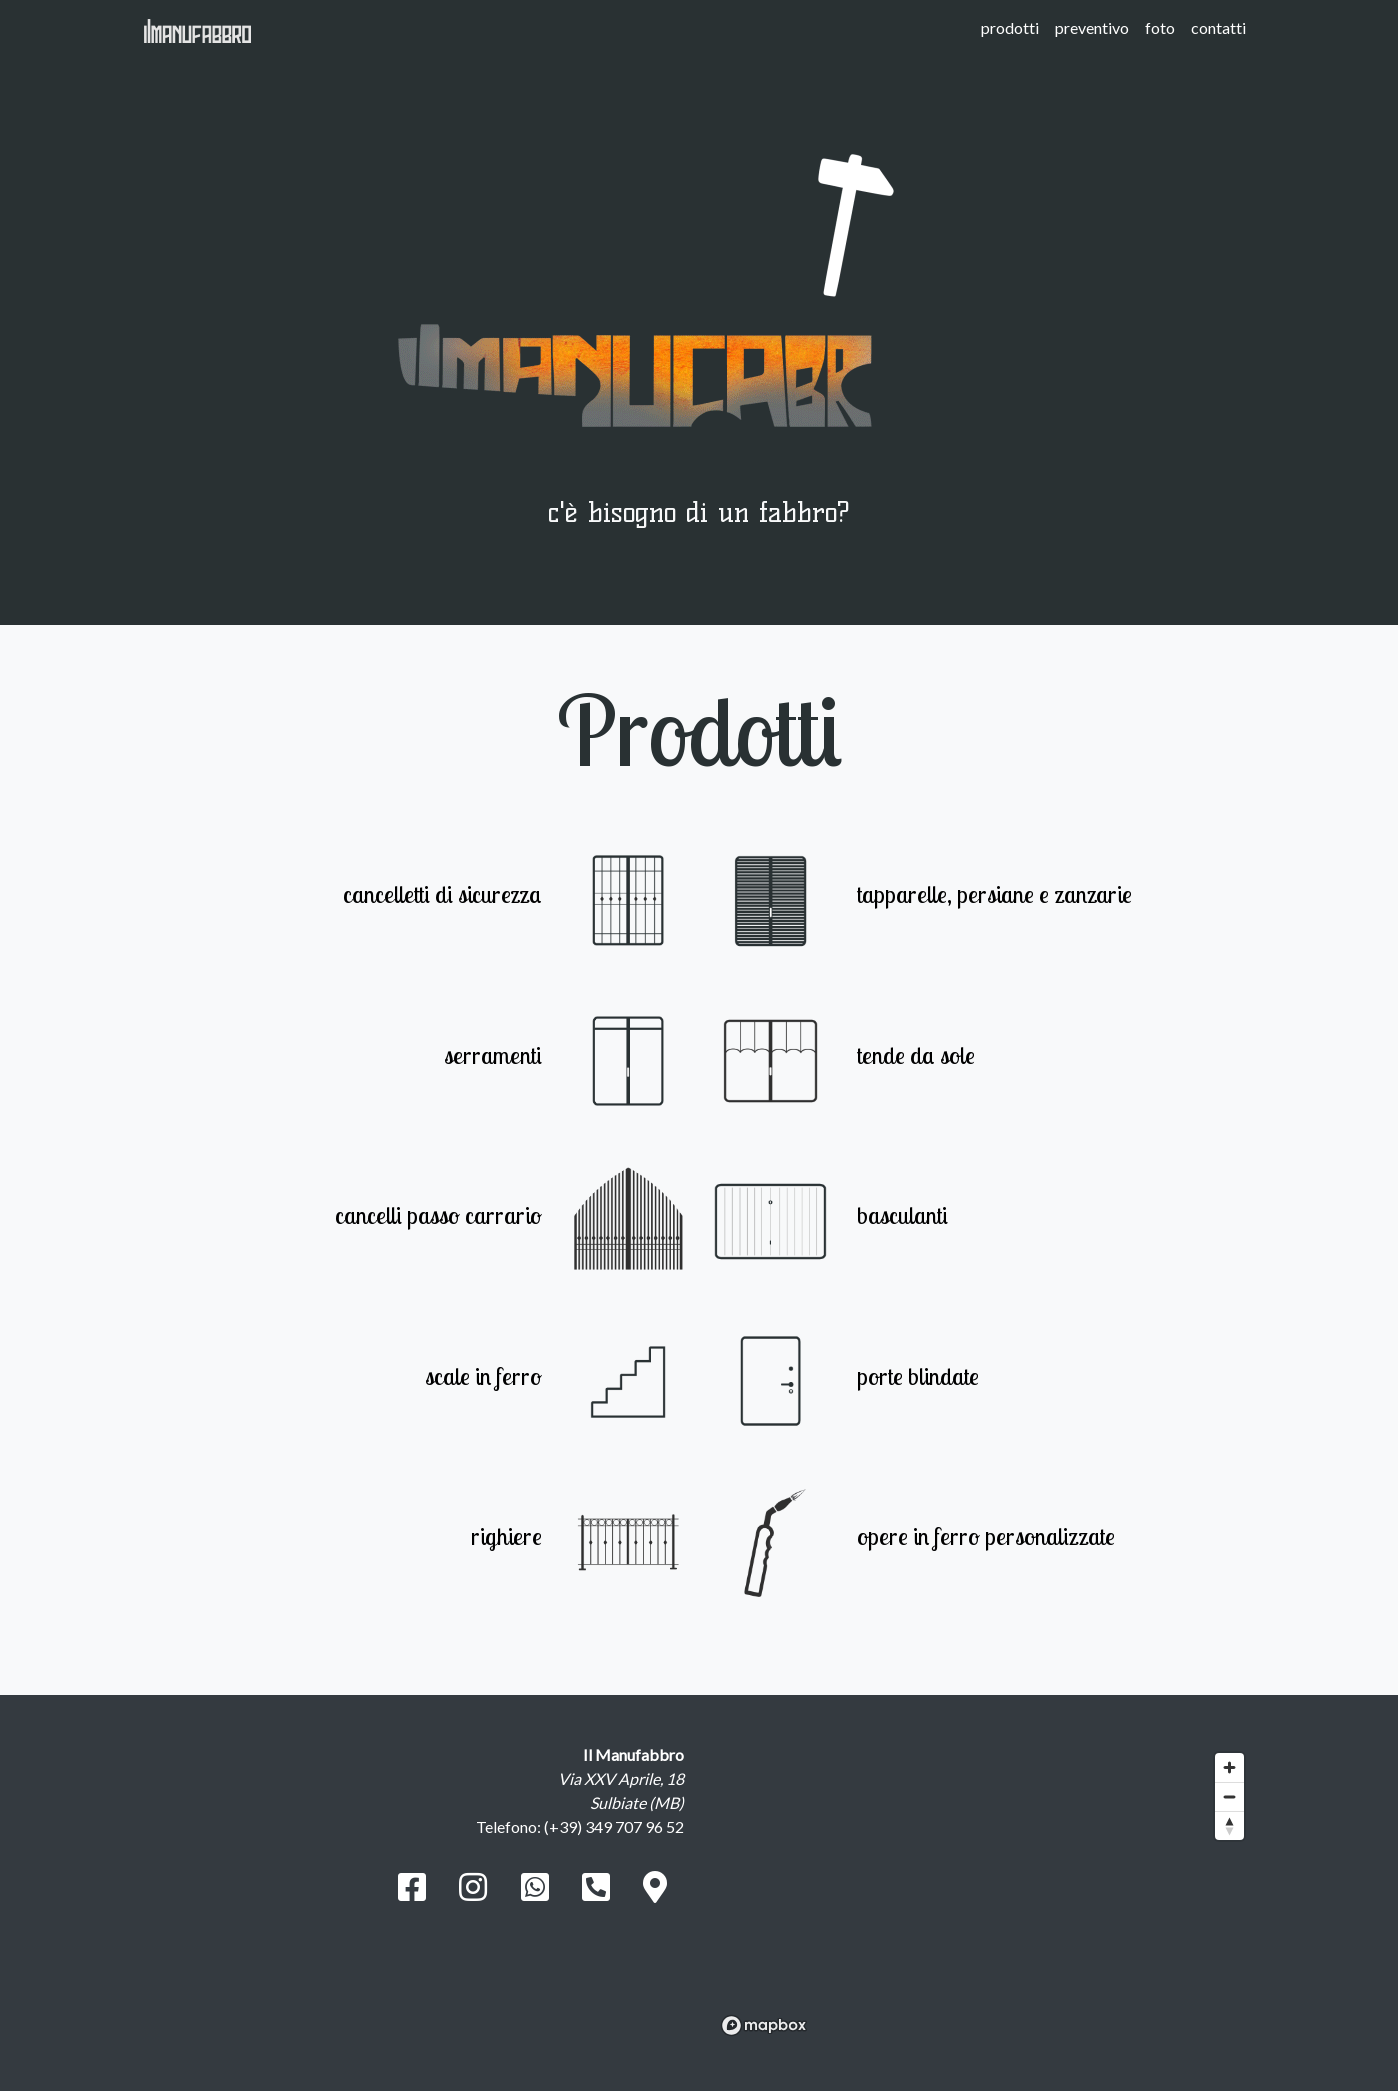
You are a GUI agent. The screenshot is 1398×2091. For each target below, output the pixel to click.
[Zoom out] (1229, 1796)
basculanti (902, 1215)
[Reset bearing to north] (1229, 1825)
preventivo (1092, 27)
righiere (506, 1536)
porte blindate (918, 1376)
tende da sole (916, 1055)
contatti (1218, 27)
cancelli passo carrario (438, 1215)
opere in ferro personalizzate (986, 1536)
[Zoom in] (1229, 1767)
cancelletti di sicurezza (442, 894)
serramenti (493, 1055)
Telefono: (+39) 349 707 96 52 (580, 1826)
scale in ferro (483, 1376)
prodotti (1010, 27)
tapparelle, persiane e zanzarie (994, 894)
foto (1160, 27)
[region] (984, 1893)
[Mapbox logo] (764, 2025)
